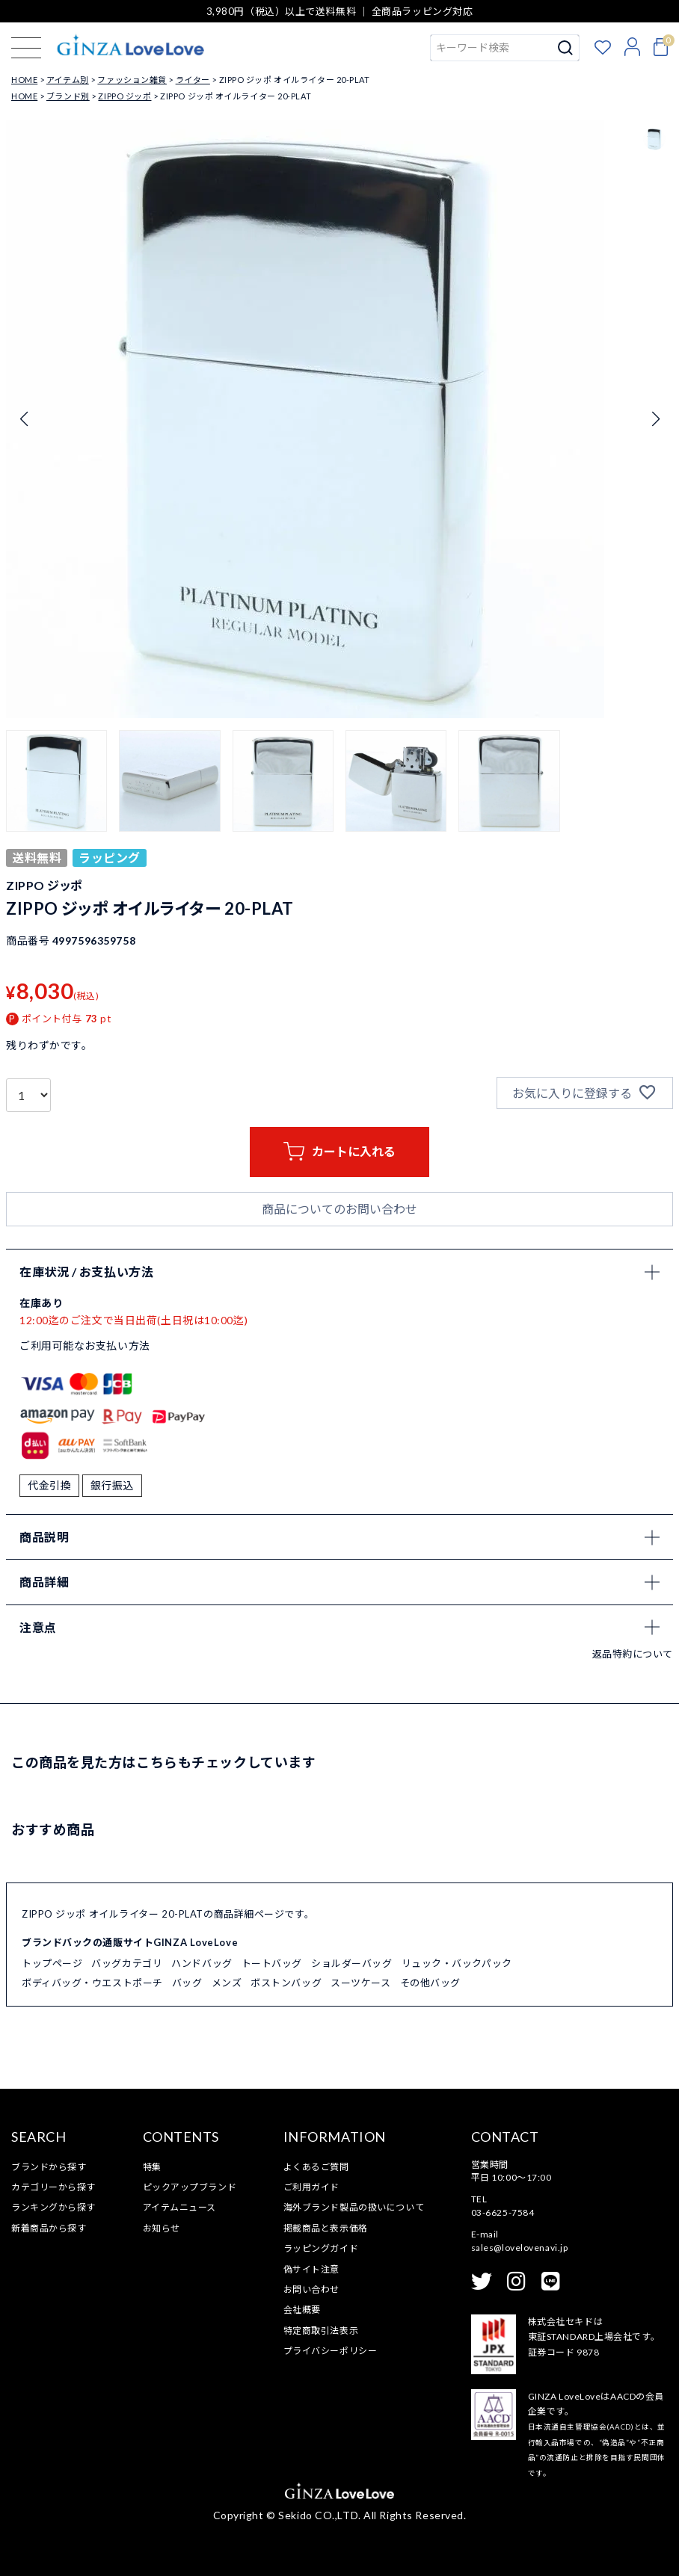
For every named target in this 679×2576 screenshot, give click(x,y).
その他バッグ (430, 1983)
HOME (24, 79)
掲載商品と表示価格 (325, 2228)
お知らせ (161, 2228)
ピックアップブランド (190, 2187)
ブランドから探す (48, 2166)
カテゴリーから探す (53, 2187)
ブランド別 (68, 96)
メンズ (227, 1983)
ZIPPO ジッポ (124, 96)
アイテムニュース (179, 2207)
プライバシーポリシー (330, 2350)
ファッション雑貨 (131, 79)
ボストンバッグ (286, 1983)
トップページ (52, 1963)
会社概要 (302, 2309)
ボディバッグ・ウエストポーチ (92, 1983)
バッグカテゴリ (126, 1963)
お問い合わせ (311, 2289)
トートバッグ (272, 1963)
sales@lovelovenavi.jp (519, 2247)
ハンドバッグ (201, 1963)
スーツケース (360, 1983)
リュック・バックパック (457, 1963)
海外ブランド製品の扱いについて (353, 2207)
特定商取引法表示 (320, 2330)
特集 (152, 2166)
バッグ (187, 1983)
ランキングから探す (53, 2207)
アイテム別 (67, 79)
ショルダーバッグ (351, 1963)
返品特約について (632, 1654)
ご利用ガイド (311, 2187)
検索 (566, 48)
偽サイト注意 (311, 2269)
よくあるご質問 (316, 2166)
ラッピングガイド (320, 2248)
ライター (193, 79)
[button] (56, 780)
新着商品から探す (48, 2228)
